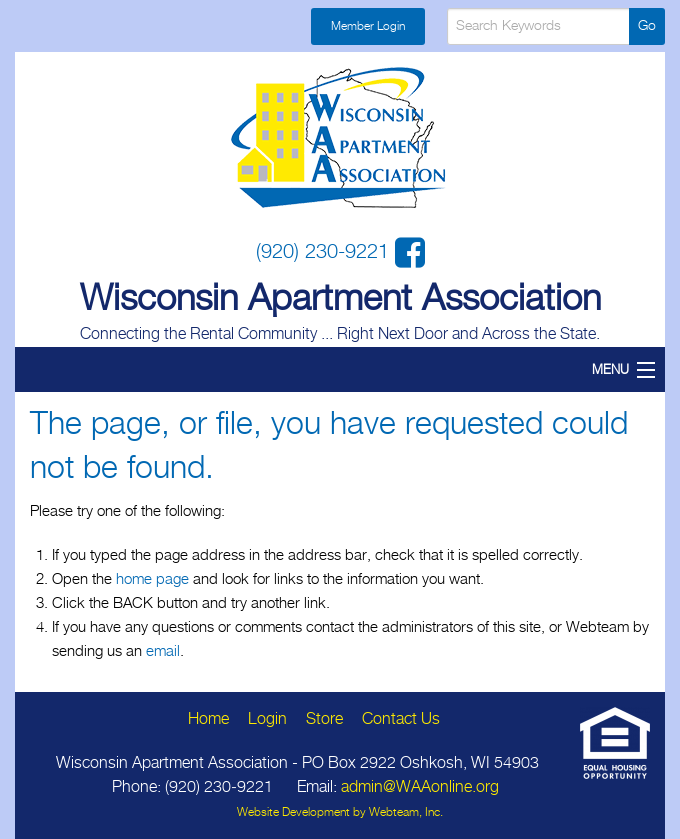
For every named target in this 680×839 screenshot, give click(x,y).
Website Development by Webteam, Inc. (340, 812)
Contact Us (401, 719)
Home (208, 719)
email (163, 651)
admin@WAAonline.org (420, 787)
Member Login (368, 26)
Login (267, 719)
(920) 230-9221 (325, 252)
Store (324, 719)
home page (152, 579)
